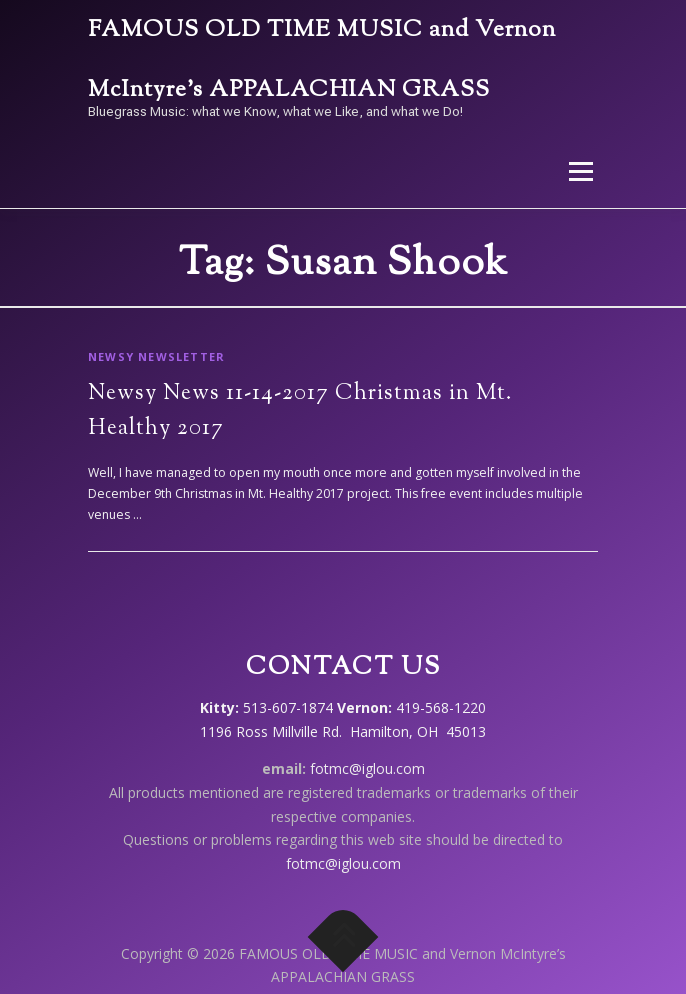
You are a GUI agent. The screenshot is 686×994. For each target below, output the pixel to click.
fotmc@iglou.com (367, 768)
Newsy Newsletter (156, 356)
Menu (579, 171)
